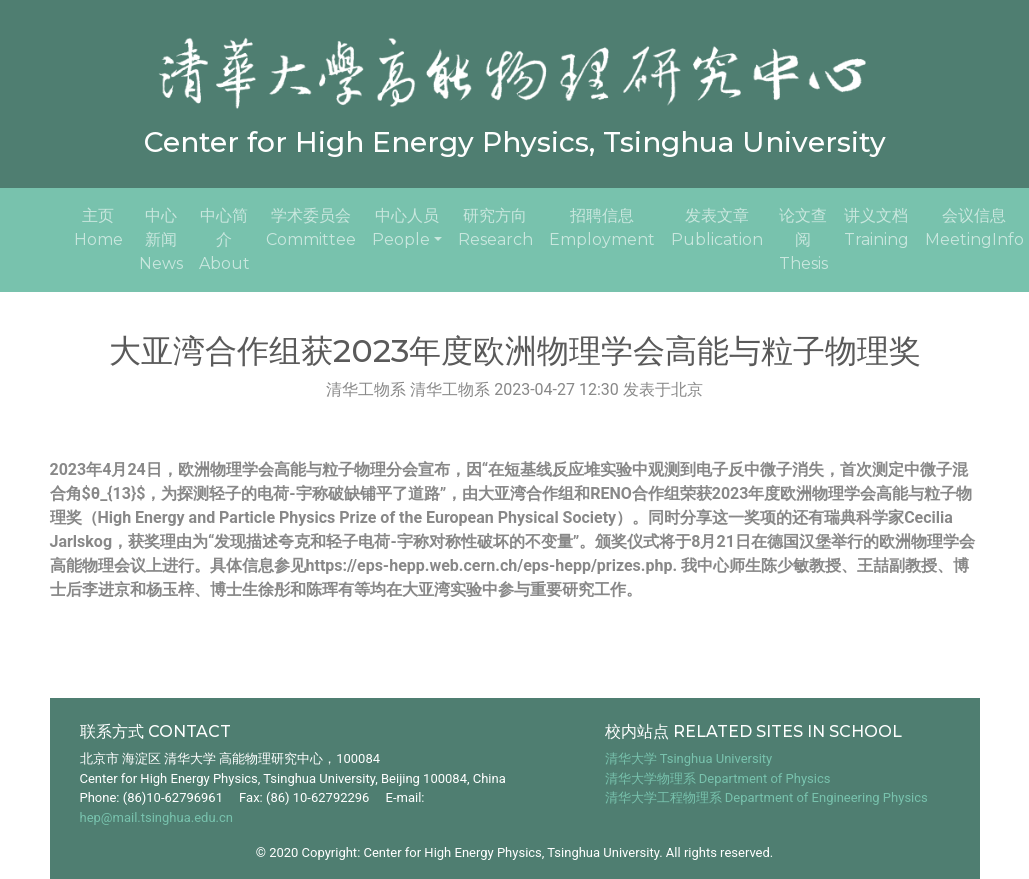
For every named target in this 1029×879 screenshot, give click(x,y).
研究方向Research (495, 227)
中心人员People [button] (405, 227)
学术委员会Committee (311, 227)
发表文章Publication (717, 227)
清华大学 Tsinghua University (689, 758)
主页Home (102, 227)
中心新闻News (161, 239)
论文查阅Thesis (803, 239)
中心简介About (224, 239)
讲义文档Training (876, 227)
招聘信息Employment (602, 227)
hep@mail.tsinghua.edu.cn (156, 817)
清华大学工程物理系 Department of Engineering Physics (766, 797)
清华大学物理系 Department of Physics (718, 778)
